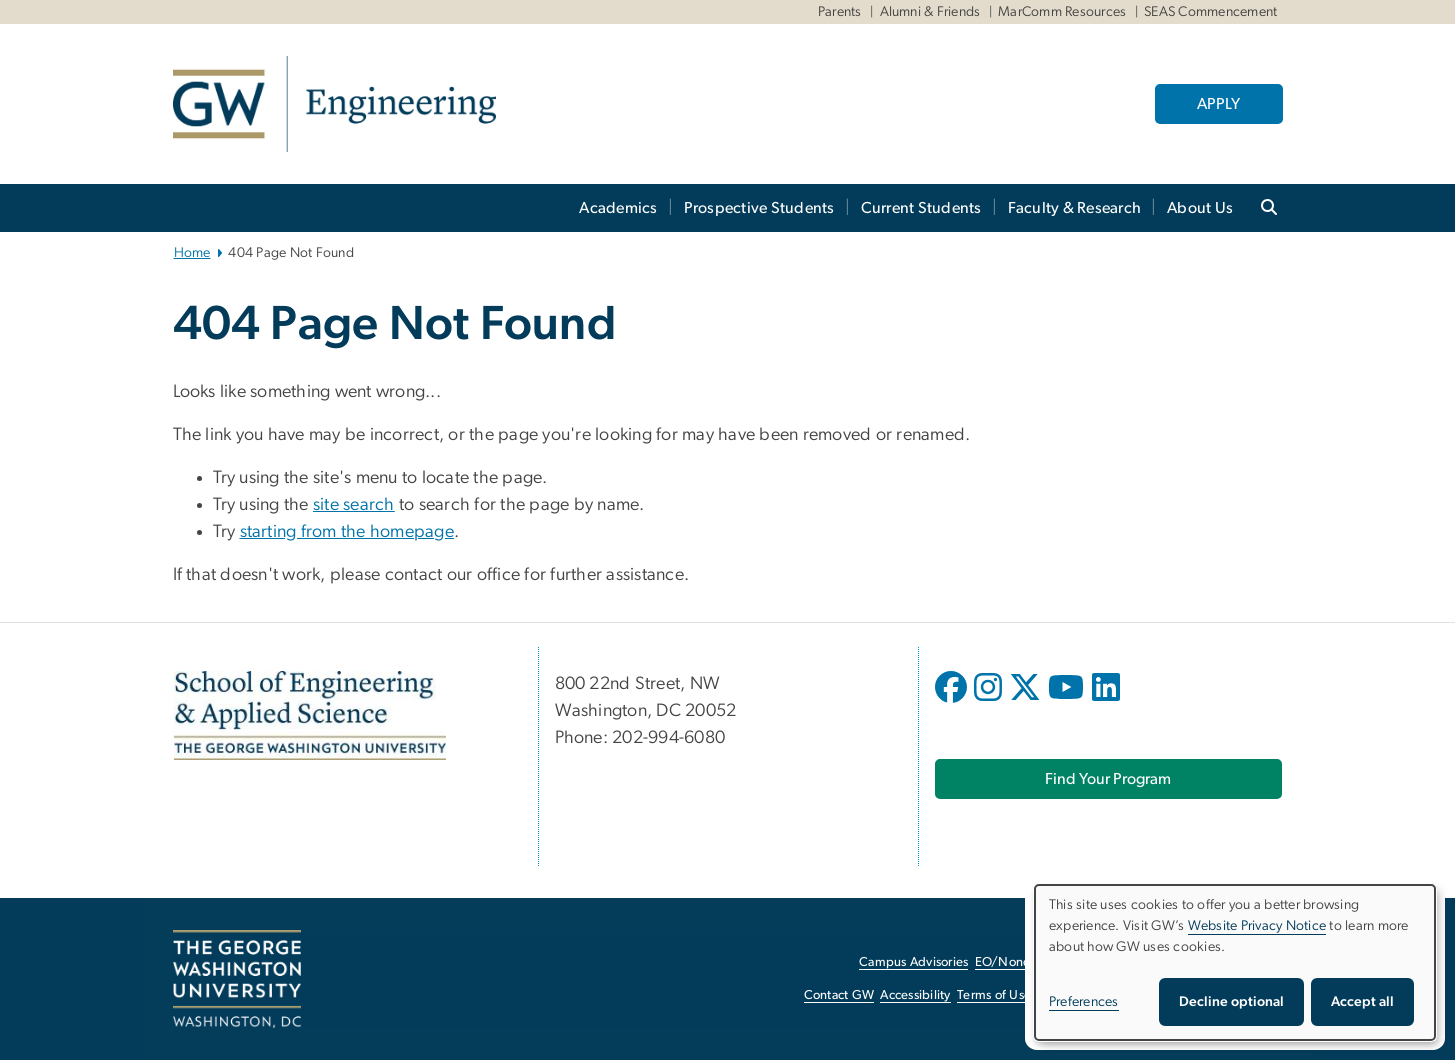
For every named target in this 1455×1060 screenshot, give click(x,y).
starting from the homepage (347, 532)
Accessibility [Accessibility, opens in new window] (915, 995)
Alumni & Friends (930, 12)
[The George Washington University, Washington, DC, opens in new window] (237, 979)
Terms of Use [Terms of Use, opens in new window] (994, 995)
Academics (618, 208)
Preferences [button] (1084, 1002)
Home (192, 253)
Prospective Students (759, 208)
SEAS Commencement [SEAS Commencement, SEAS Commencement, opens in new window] (1210, 12)
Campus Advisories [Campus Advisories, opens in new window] (913, 962)
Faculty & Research (1075, 208)
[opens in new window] (953, 702)
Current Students (921, 208)
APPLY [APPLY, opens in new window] (1218, 104)
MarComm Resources (1062, 12)
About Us (1200, 208)
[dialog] (1235, 962)
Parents (840, 12)
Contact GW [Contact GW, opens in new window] (839, 995)
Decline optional (1231, 1002)
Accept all (1362, 1002)
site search (354, 505)
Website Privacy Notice (1257, 926)
